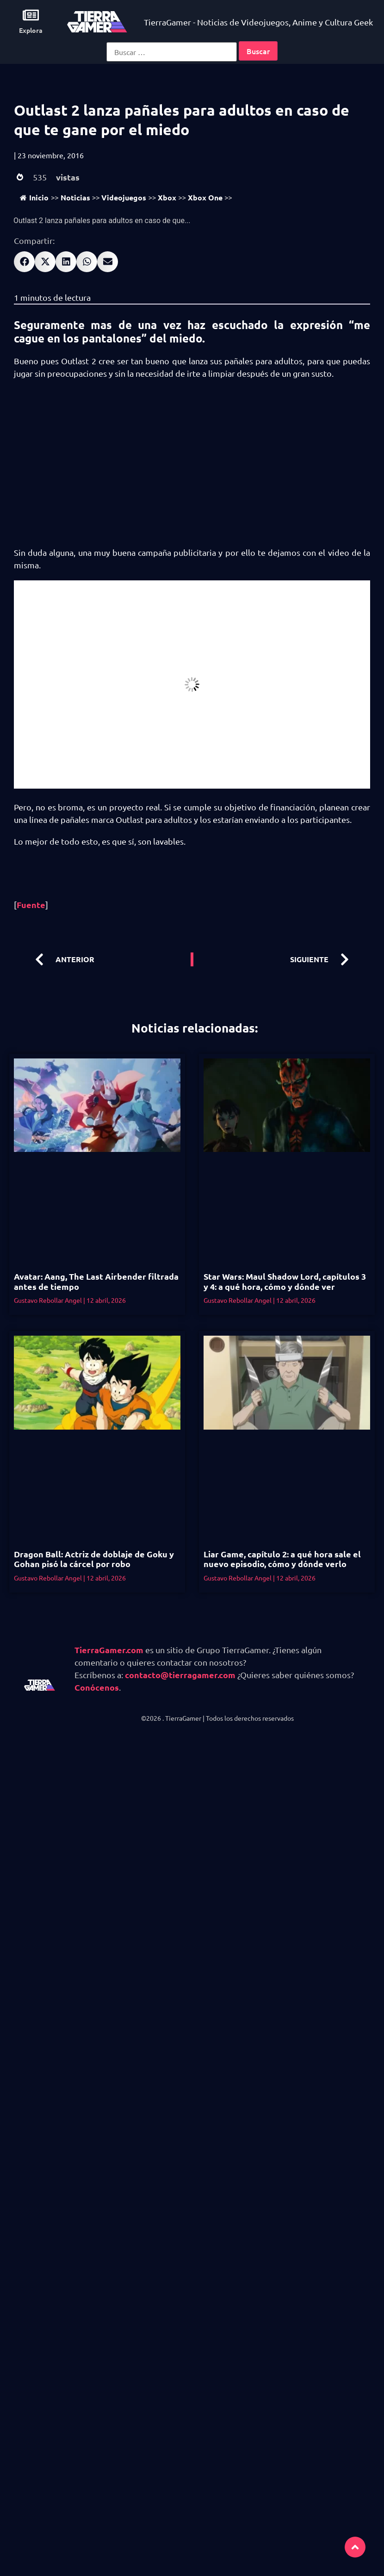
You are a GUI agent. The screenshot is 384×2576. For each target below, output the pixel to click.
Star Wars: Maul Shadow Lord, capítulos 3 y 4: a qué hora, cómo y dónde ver (285, 1281)
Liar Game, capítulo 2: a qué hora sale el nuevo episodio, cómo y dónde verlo (282, 1559)
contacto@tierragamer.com (180, 1674)
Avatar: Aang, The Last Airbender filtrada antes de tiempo (96, 1281)
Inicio (34, 197)
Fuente (31, 904)
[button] (24, 261)
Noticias (75, 197)
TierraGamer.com (108, 1649)
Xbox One (205, 197)
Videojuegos (123, 197)
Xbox (167, 197)
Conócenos (96, 1687)
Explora (31, 30)
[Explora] (31, 15)
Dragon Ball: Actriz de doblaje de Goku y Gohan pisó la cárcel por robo (94, 1559)
